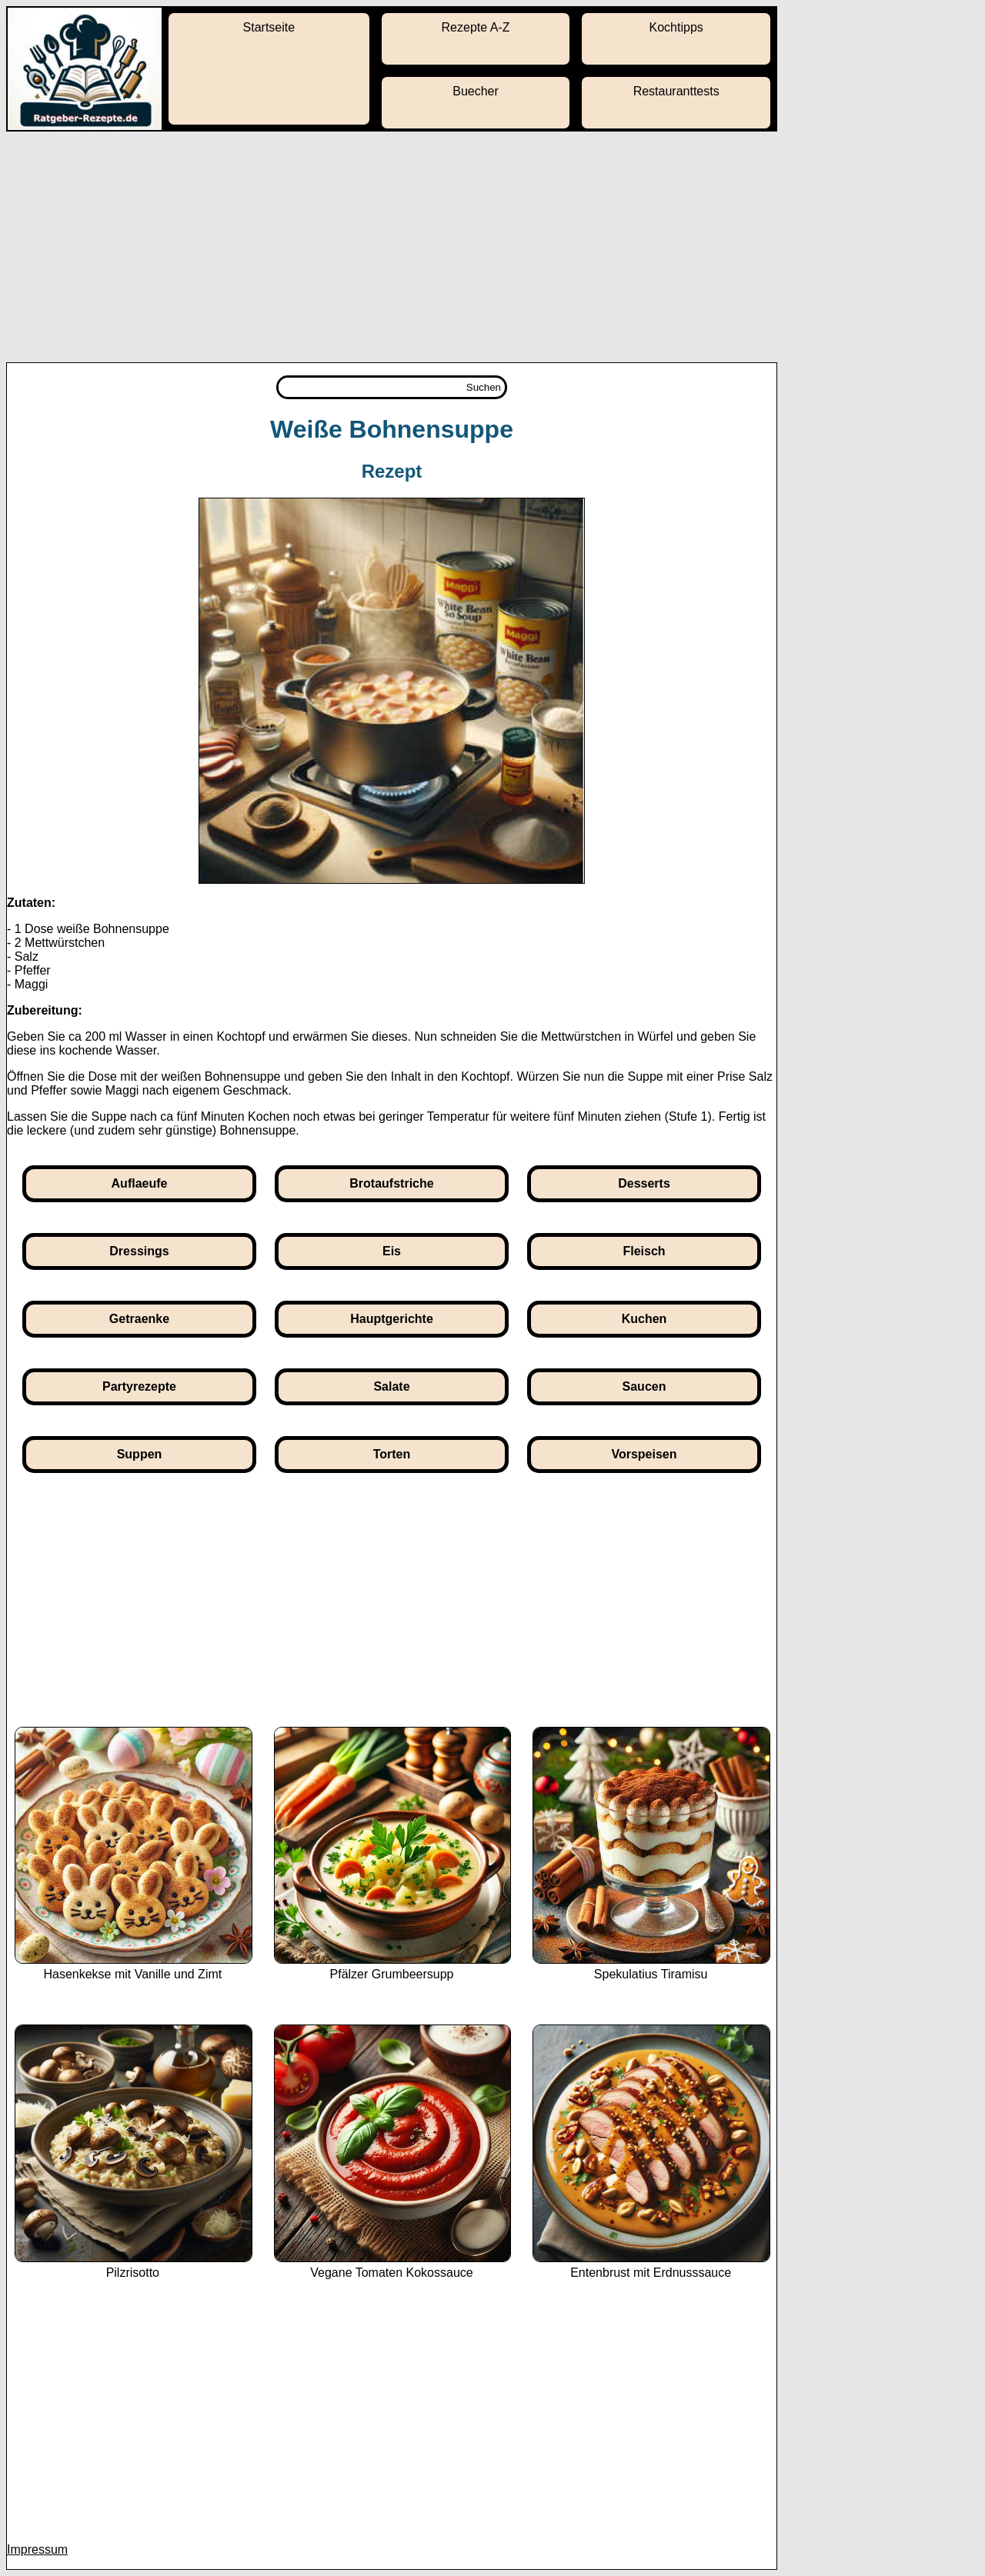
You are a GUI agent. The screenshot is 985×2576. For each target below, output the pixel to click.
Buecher (475, 91)
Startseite (269, 27)
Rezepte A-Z (476, 27)
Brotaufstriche (391, 1183)
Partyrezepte (139, 1386)
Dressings (139, 1251)
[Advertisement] (492, 247)
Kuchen (644, 1318)
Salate (391, 1386)
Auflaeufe (140, 1183)
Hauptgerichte (391, 1318)
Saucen (644, 1386)
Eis (391, 1251)
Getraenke (139, 1318)
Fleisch (644, 1251)
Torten (392, 1454)
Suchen (483, 387)
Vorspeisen (643, 1454)
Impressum (37, 2549)
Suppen (139, 1454)
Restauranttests (676, 91)
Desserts (644, 1183)
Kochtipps (676, 27)
